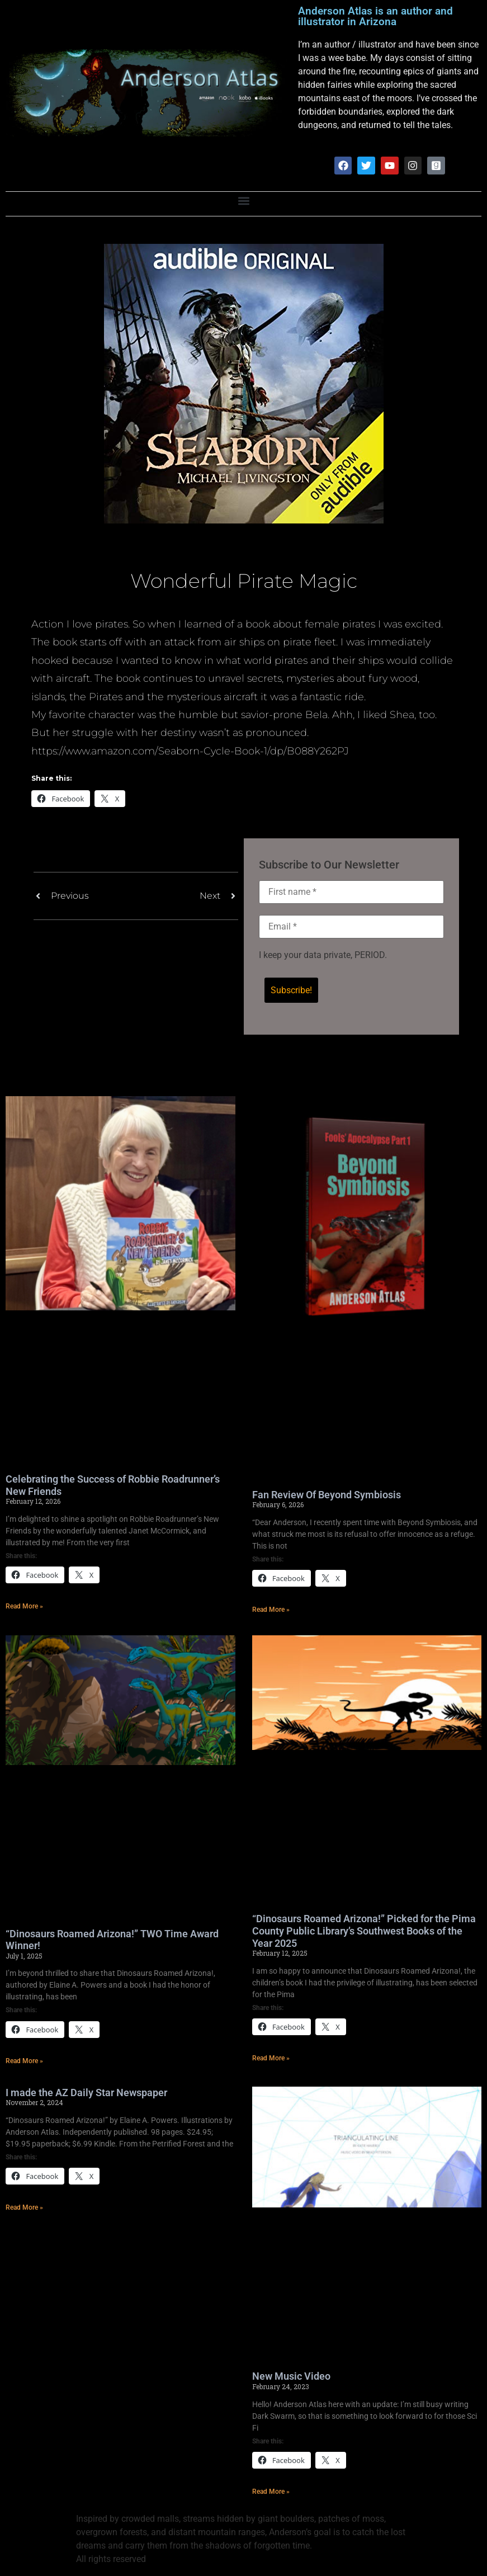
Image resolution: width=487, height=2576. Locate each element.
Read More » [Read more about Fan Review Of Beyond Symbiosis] (271, 1611)
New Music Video (291, 2377)
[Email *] (352, 927)
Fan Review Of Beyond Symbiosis (326, 1496)
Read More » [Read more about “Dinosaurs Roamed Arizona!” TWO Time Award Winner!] (24, 2062)
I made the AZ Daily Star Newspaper (86, 2094)
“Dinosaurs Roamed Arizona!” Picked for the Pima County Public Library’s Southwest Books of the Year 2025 (364, 1932)
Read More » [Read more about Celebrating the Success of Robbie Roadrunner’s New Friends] (24, 1607)
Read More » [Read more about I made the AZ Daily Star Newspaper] (24, 2208)
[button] (243, 201)
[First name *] (352, 892)
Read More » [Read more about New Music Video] (271, 2493)
